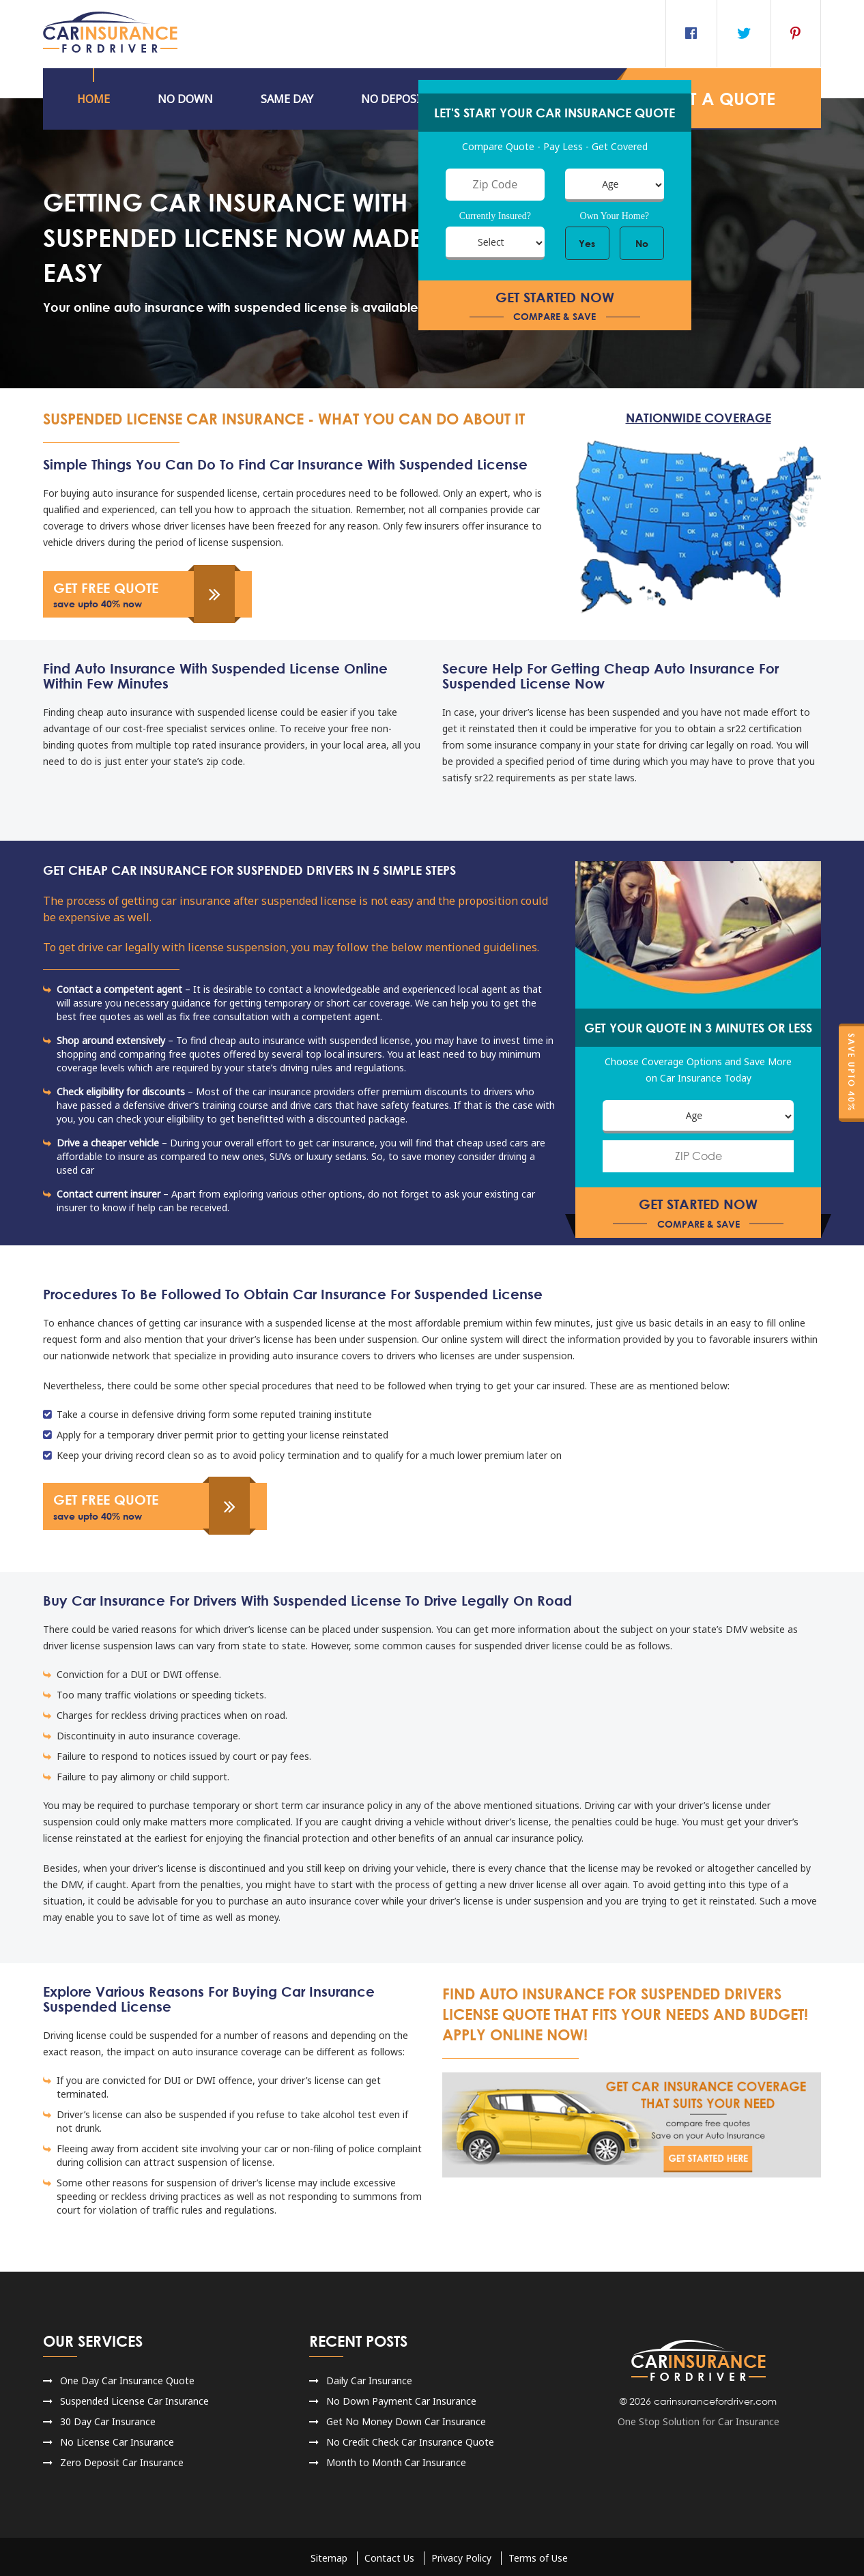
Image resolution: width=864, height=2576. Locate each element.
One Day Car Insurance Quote (127, 2377)
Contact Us (389, 2555)
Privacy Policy (461, 2555)
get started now (555, 307)
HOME (93, 98)
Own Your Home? (615, 217)
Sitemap (329, 2555)
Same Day (287, 98)
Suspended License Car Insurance (134, 2398)
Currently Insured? (495, 217)
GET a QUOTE (716, 99)
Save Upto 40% (851, 1072)
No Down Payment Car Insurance (401, 2398)
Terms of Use (538, 2555)
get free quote (138, 595)
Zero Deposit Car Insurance (122, 2459)
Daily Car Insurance (369, 2377)
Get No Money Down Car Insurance (406, 2418)
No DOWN (185, 98)
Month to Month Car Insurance (396, 2459)
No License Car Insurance (117, 2439)
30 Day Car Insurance (108, 2418)
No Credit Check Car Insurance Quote (410, 2439)
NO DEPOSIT (394, 98)
